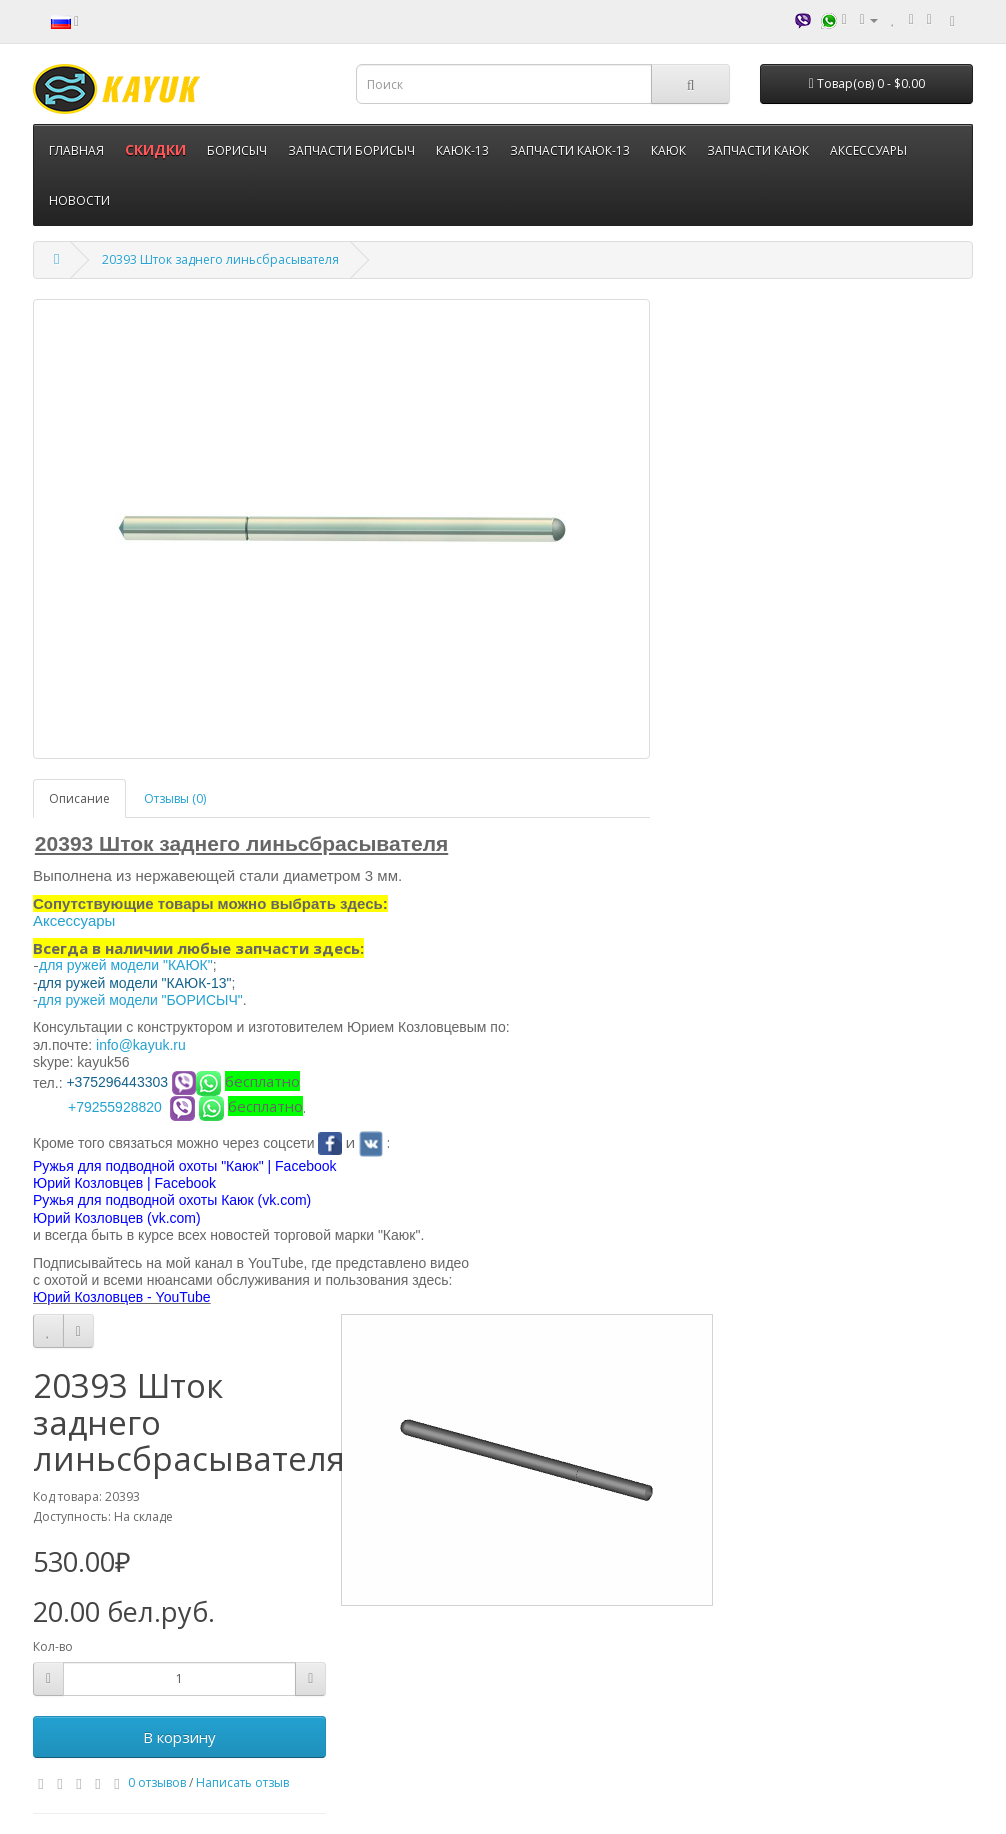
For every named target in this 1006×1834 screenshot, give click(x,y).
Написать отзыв (242, 1782)
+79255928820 (115, 1107)
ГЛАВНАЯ (76, 150)
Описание (79, 798)
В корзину (179, 1737)
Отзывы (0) (175, 798)
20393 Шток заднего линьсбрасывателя (220, 259)
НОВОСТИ (79, 200)
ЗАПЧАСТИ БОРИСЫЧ (351, 150)
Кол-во (53, 1646)
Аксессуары (74, 920)
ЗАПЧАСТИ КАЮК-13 (570, 150)
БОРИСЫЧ (237, 150)
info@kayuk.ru (141, 1045)
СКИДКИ (155, 149)
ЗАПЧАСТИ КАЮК (758, 150)
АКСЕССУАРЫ (868, 150)
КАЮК (668, 150)
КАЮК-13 (462, 150)
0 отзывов (157, 1782)
